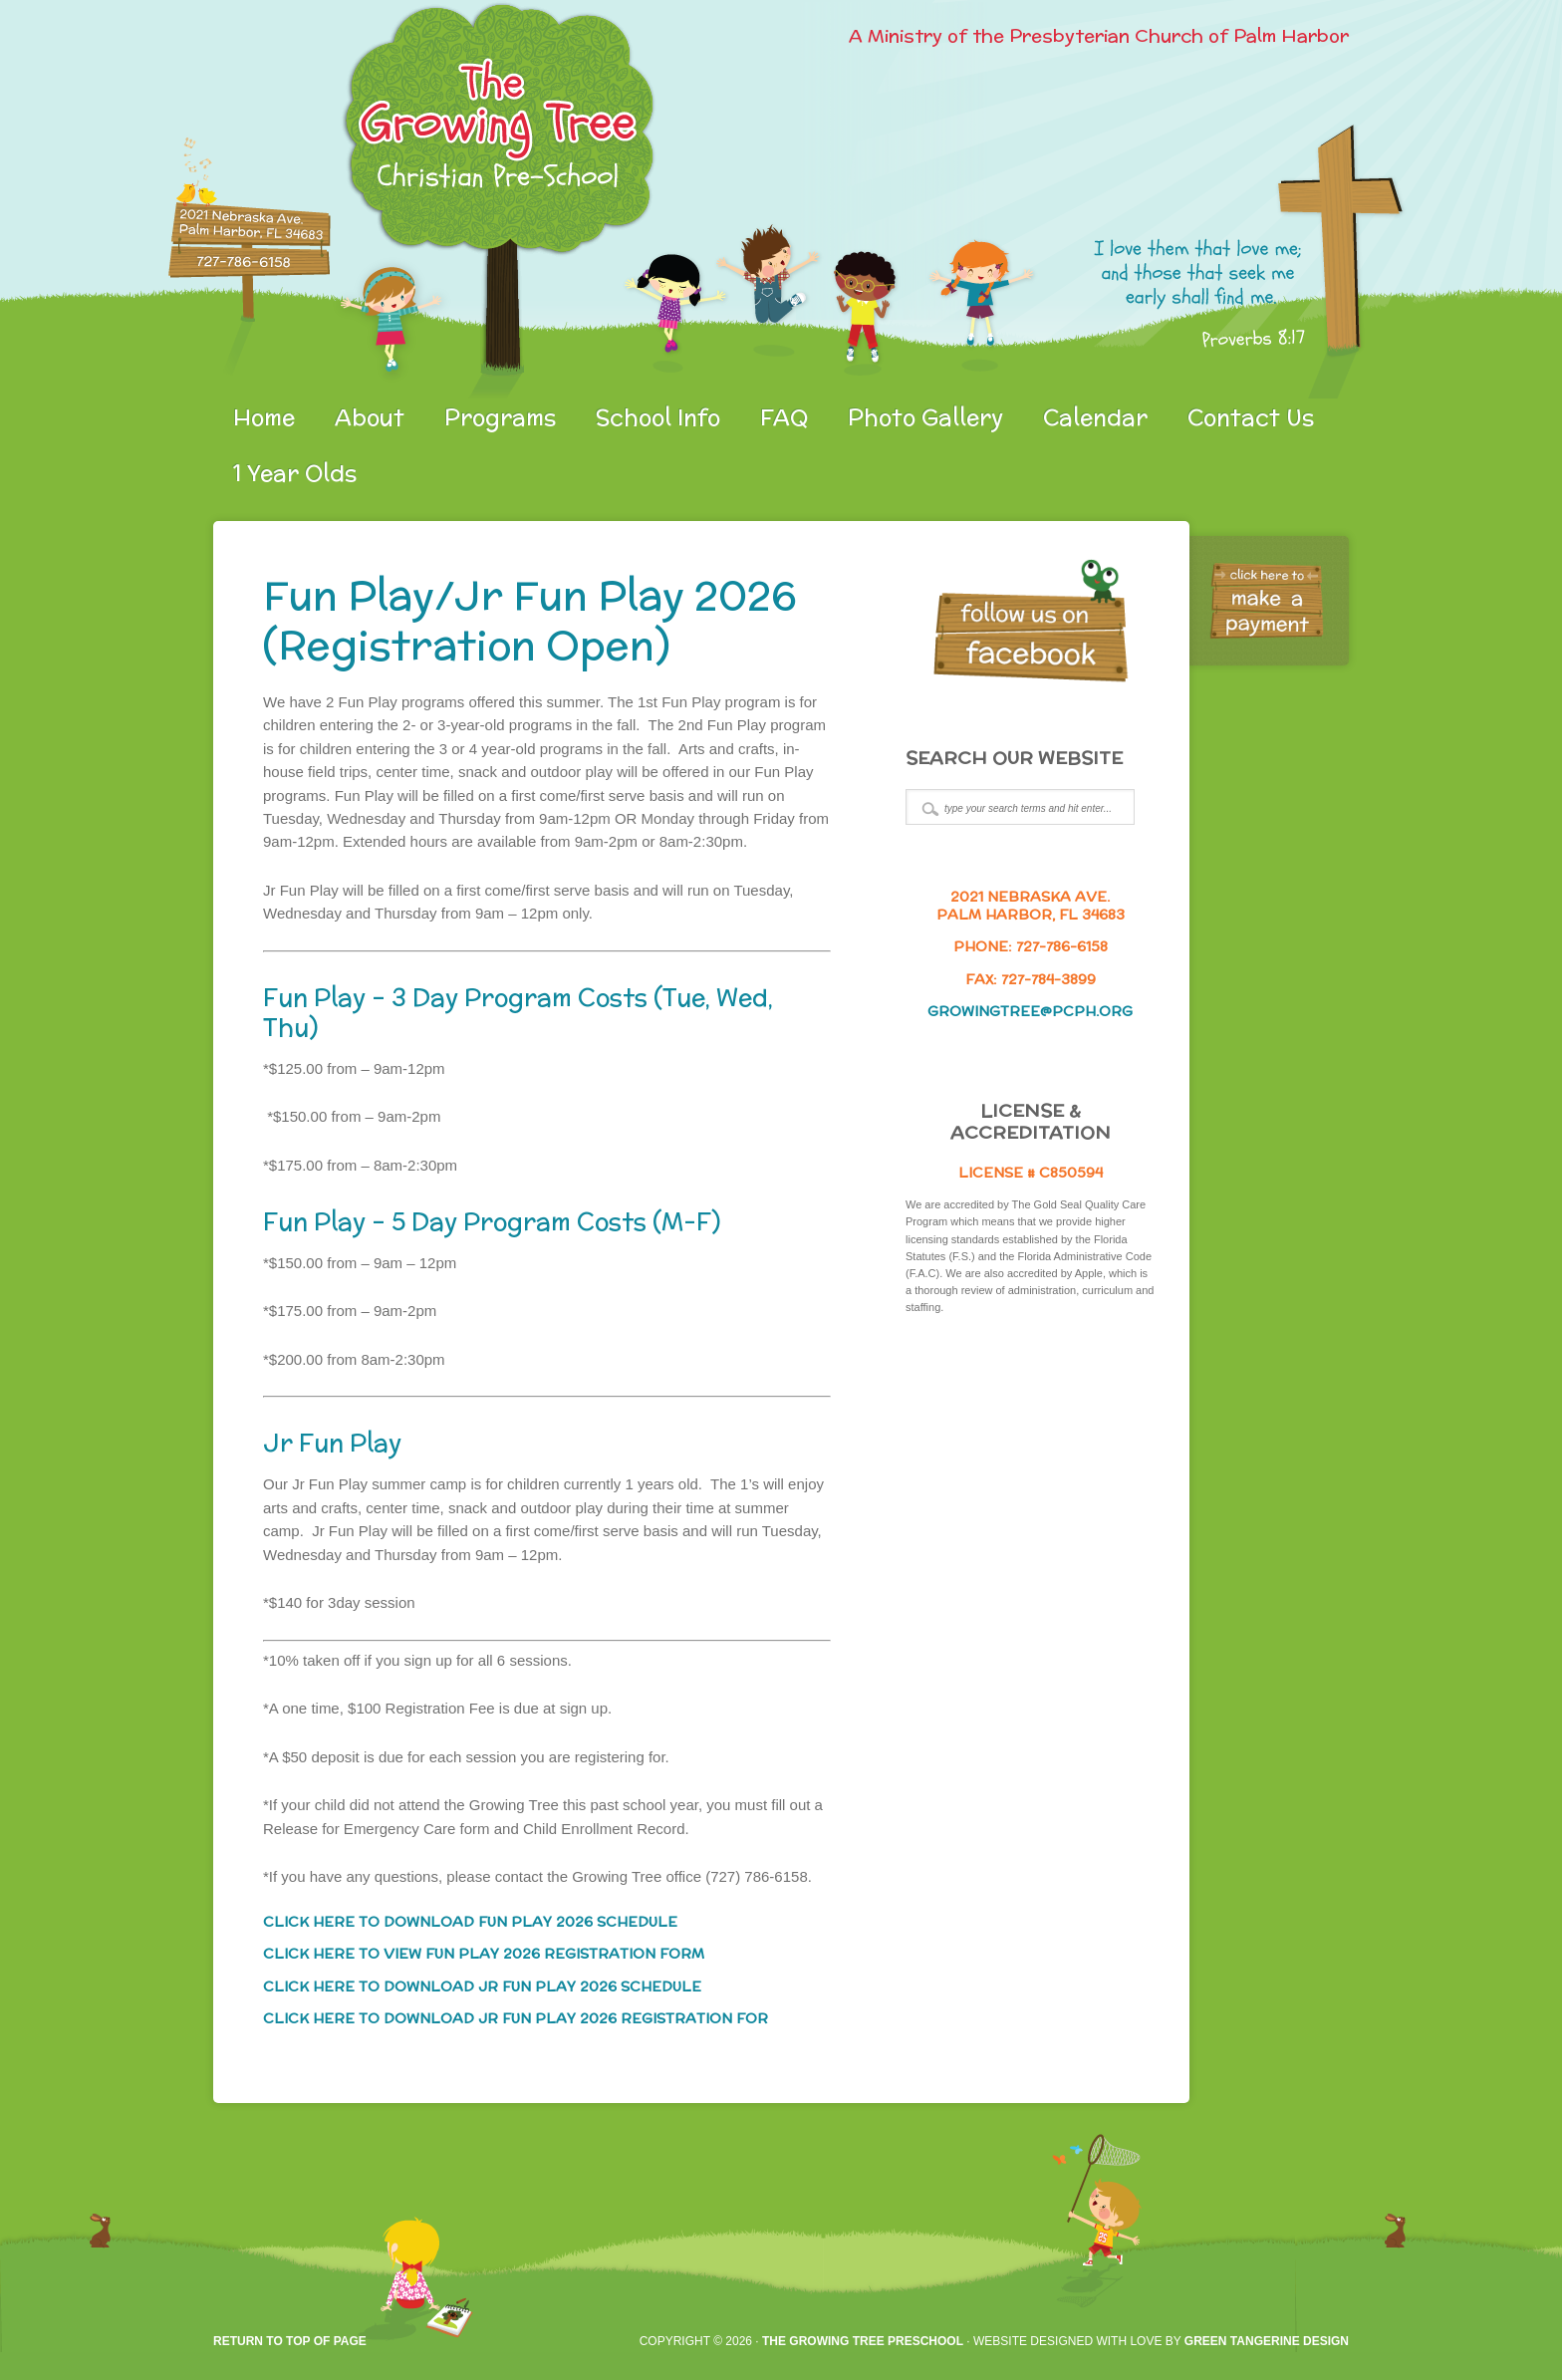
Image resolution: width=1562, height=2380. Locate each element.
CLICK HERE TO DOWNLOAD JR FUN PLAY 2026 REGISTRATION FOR (515, 2018)
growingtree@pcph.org (1030, 1011)
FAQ (784, 417)
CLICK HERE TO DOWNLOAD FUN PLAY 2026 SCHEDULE (470, 1922)
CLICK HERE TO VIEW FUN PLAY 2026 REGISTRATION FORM (483, 1954)
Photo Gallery (925, 417)
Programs (500, 417)
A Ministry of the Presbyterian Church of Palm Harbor (1099, 35)
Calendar (1095, 417)
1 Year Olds (295, 473)
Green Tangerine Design (1266, 2341)
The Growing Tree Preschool (862, 2341)
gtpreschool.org (447, 199)
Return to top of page (290, 2341)
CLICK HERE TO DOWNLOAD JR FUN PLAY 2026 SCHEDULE (482, 1986)
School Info (658, 417)
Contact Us (1250, 417)
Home (264, 417)
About (369, 417)
